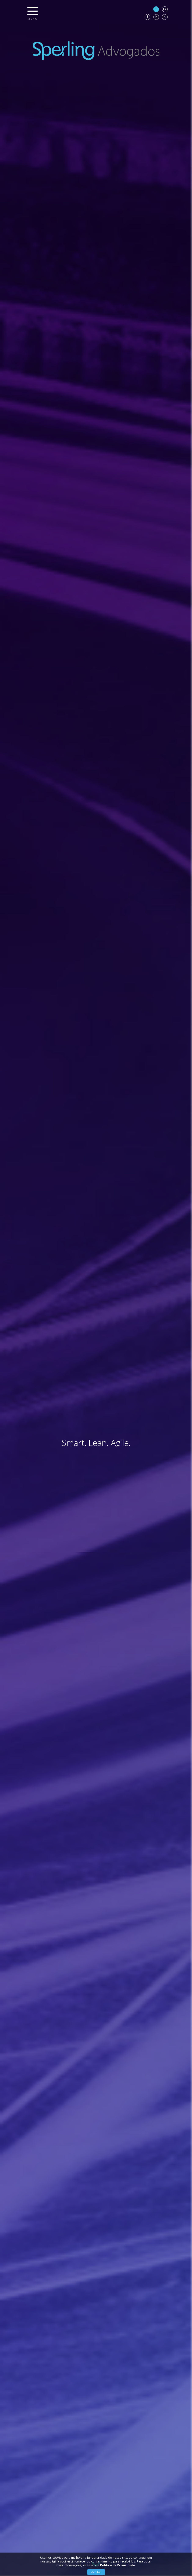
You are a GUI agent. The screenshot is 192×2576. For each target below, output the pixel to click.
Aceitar (96, 2572)
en (164, 9)
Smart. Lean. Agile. (96, 1442)
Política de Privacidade (117, 2565)
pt (156, 9)
